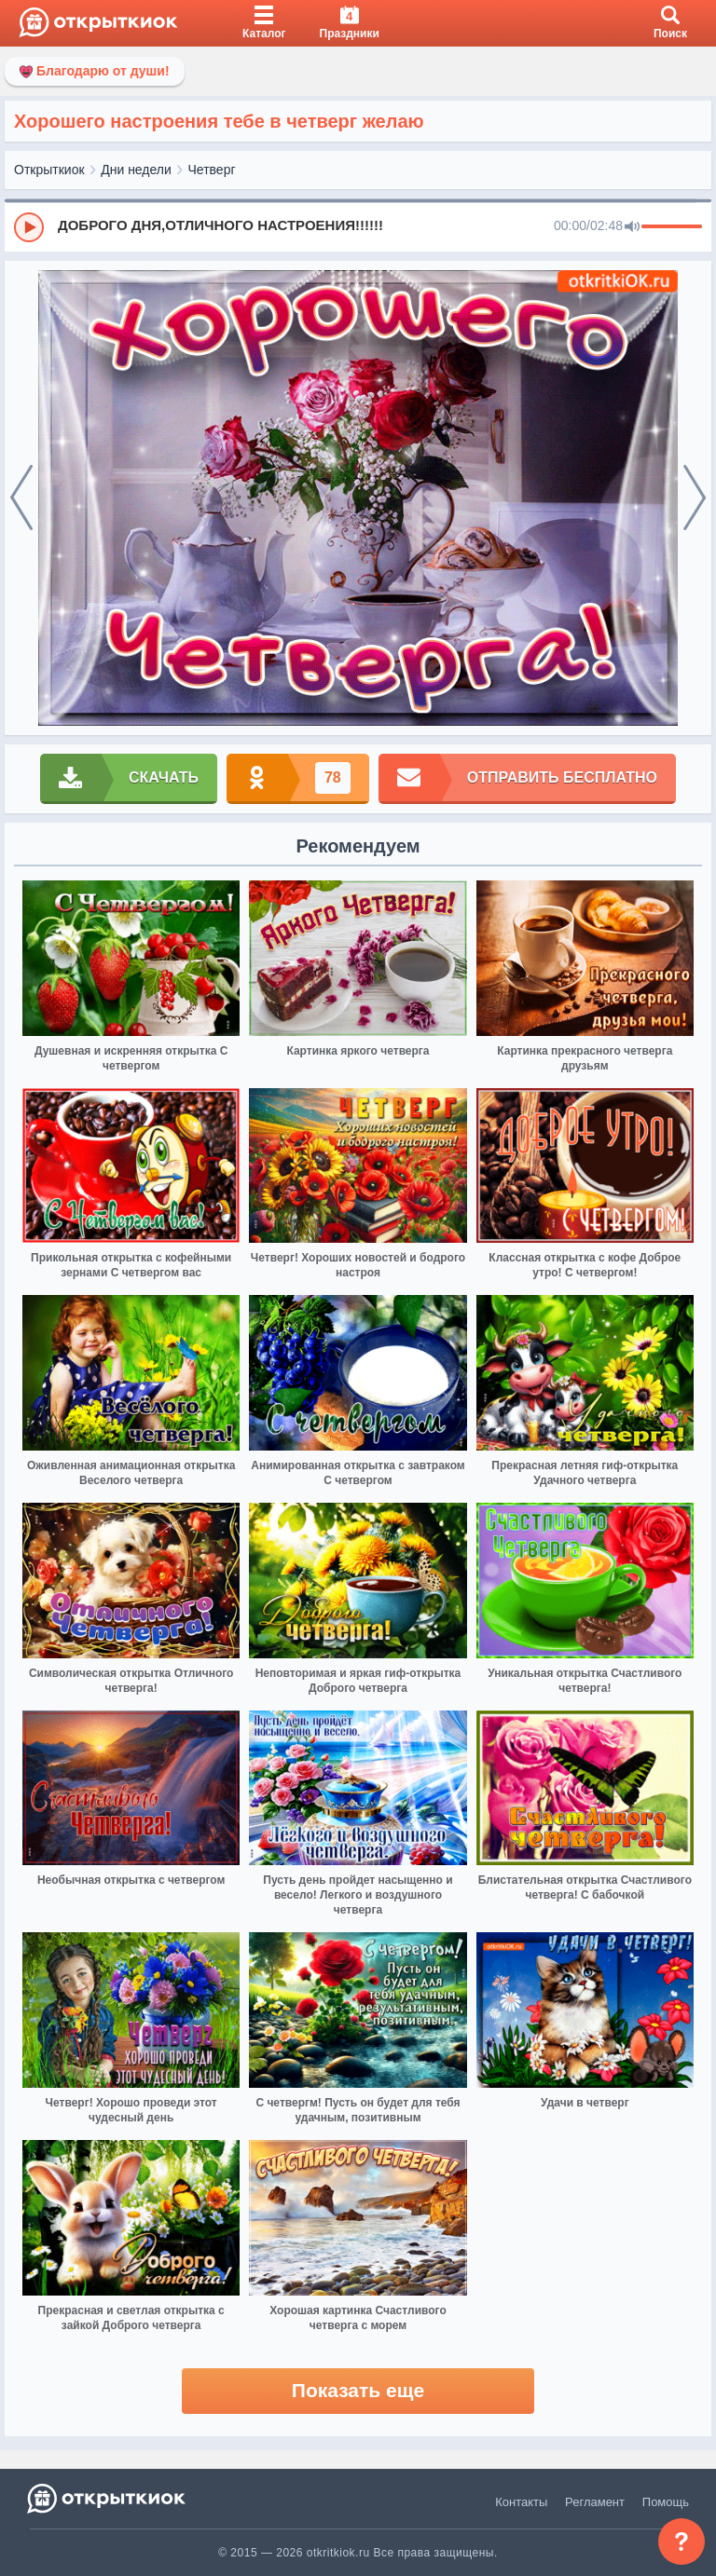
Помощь (665, 2502)
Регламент (595, 2502)
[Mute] (632, 227)
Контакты (521, 2502)
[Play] (29, 227)
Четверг (212, 169)
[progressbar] (671, 227)
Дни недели (136, 169)
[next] (694, 498)
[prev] (21, 498)
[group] (358, 226)
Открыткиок (49, 169)
